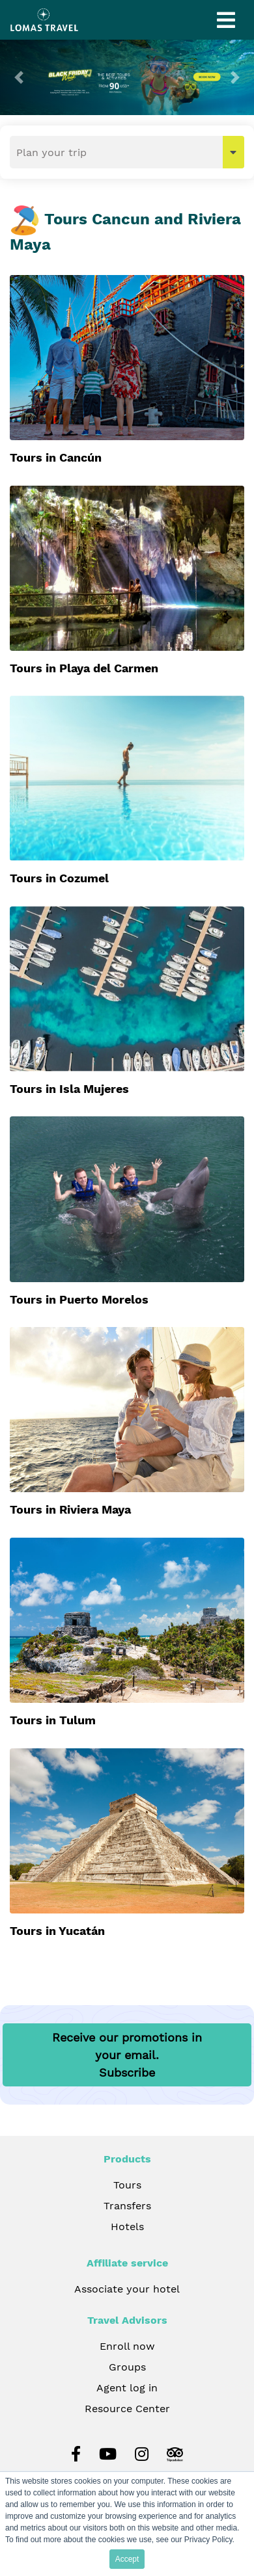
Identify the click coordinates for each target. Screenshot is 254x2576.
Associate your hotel (127, 2289)
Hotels (127, 2226)
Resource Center (127, 2408)
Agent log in (127, 2388)
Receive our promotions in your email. (127, 2055)
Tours (127, 2185)
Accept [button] (127, 2559)
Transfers (127, 2206)
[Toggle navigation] (226, 20)
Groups (127, 2367)
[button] (19, 77)
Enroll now (127, 2346)
